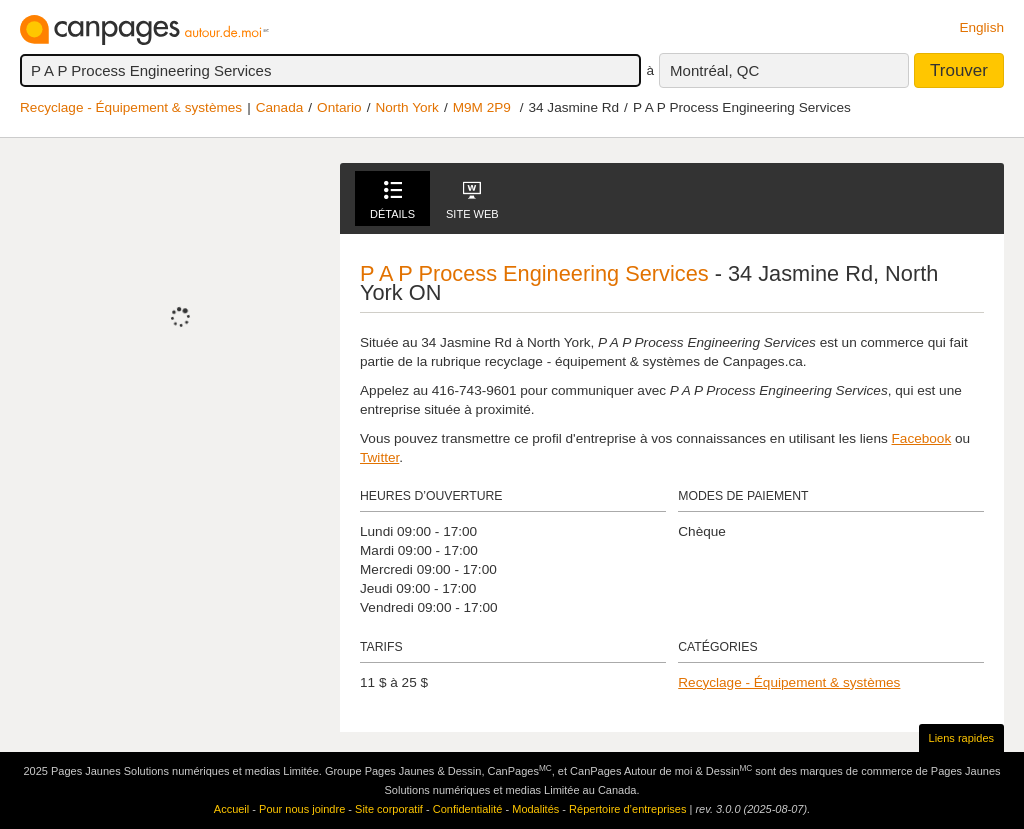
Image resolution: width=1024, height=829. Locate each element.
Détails (392, 200)
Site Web (472, 200)
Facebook (922, 438)
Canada (280, 107)
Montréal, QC (714, 70)
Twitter (379, 457)
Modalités (535, 809)
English (981, 27)
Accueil (231, 809)
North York (406, 107)
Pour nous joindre (302, 809)
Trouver (959, 70)
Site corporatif (389, 809)
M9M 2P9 (482, 107)
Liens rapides (961, 738)
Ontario (339, 107)
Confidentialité (468, 809)
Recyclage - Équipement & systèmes (131, 107)
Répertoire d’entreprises (627, 809)
